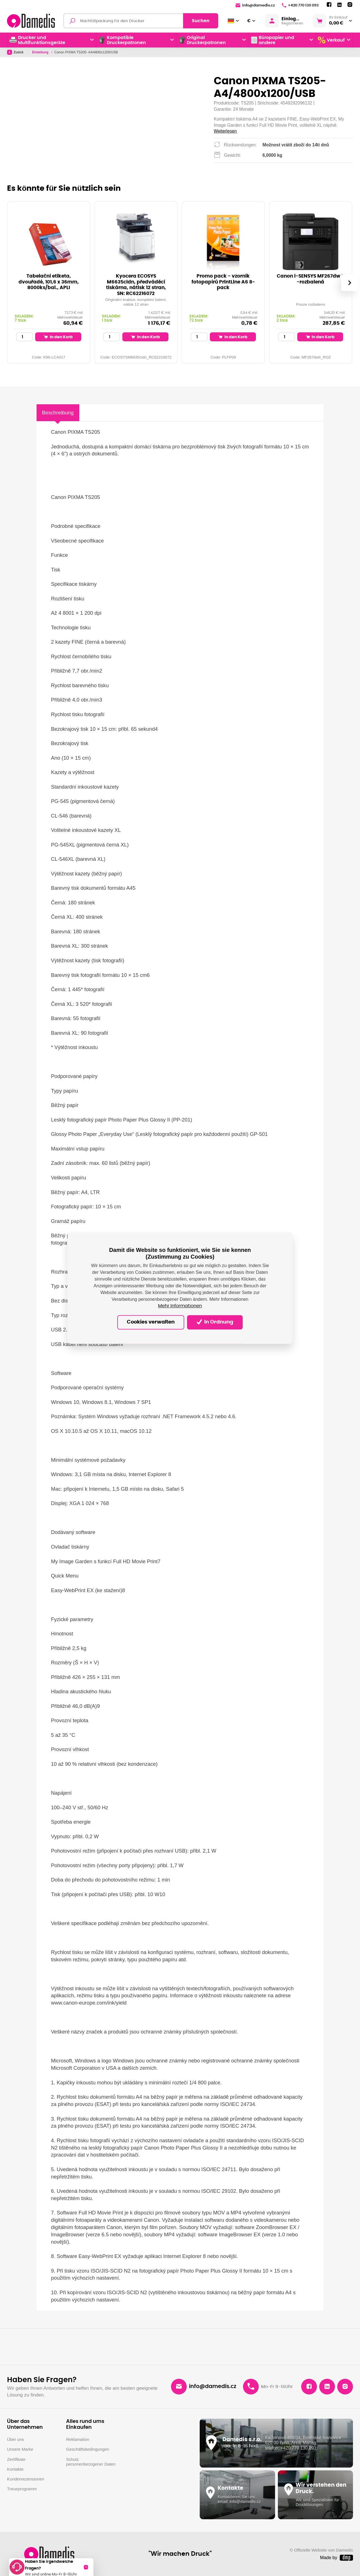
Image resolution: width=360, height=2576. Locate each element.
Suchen (201, 21)
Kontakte (15, 2469)
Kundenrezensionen (25, 2479)
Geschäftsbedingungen (87, 2449)
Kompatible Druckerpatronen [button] (122, 40)
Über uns (15, 2439)
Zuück (15, 52)
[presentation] (349, 282)
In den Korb (58, 337)
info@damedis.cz (255, 5)
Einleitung (40, 52)
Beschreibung (57, 413)
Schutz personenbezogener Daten (91, 2462)
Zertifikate (16, 2459)
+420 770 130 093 (300, 5)
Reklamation (77, 2439)
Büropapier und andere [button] (272, 40)
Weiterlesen (225, 131)
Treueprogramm (22, 2489)
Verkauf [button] (331, 40)
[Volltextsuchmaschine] (140, 20)
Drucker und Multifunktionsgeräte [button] (37, 40)
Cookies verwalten (151, 1322)
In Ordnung (215, 1322)
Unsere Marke (20, 2449)
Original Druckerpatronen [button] (202, 40)
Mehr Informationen (180, 1306)
